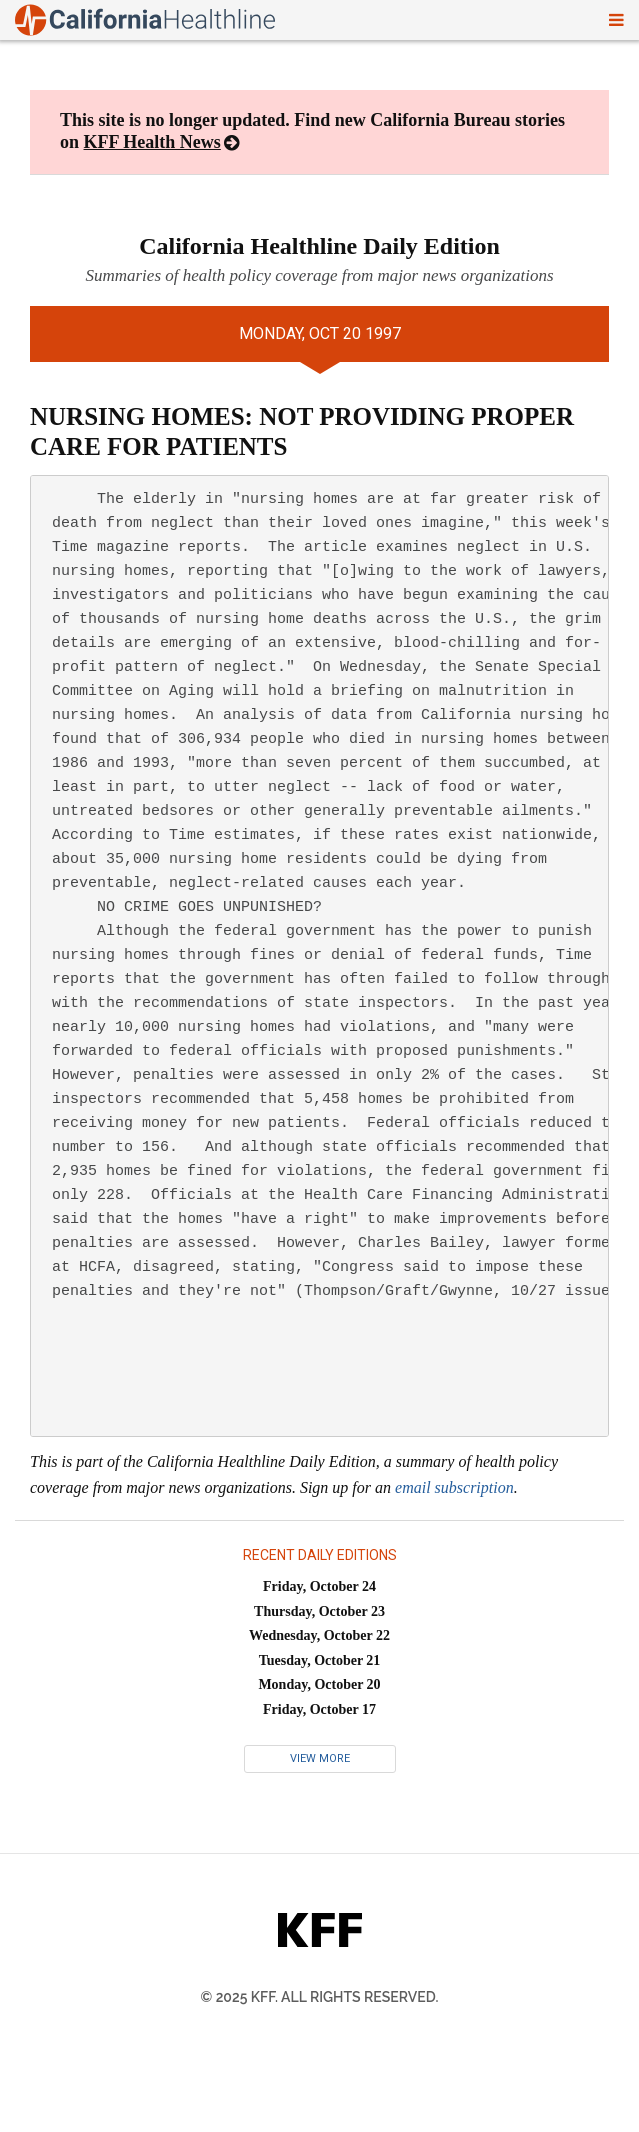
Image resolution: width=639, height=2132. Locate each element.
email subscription (454, 1487)
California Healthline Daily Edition (319, 246)
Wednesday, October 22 (319, 1635)
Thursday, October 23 (319, 1611)
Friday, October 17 (319, 1709)
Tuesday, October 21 (320, 1660)
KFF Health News (152, 142)
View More (320, 1758)
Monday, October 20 (319, 1684)
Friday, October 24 (319, 1586)
